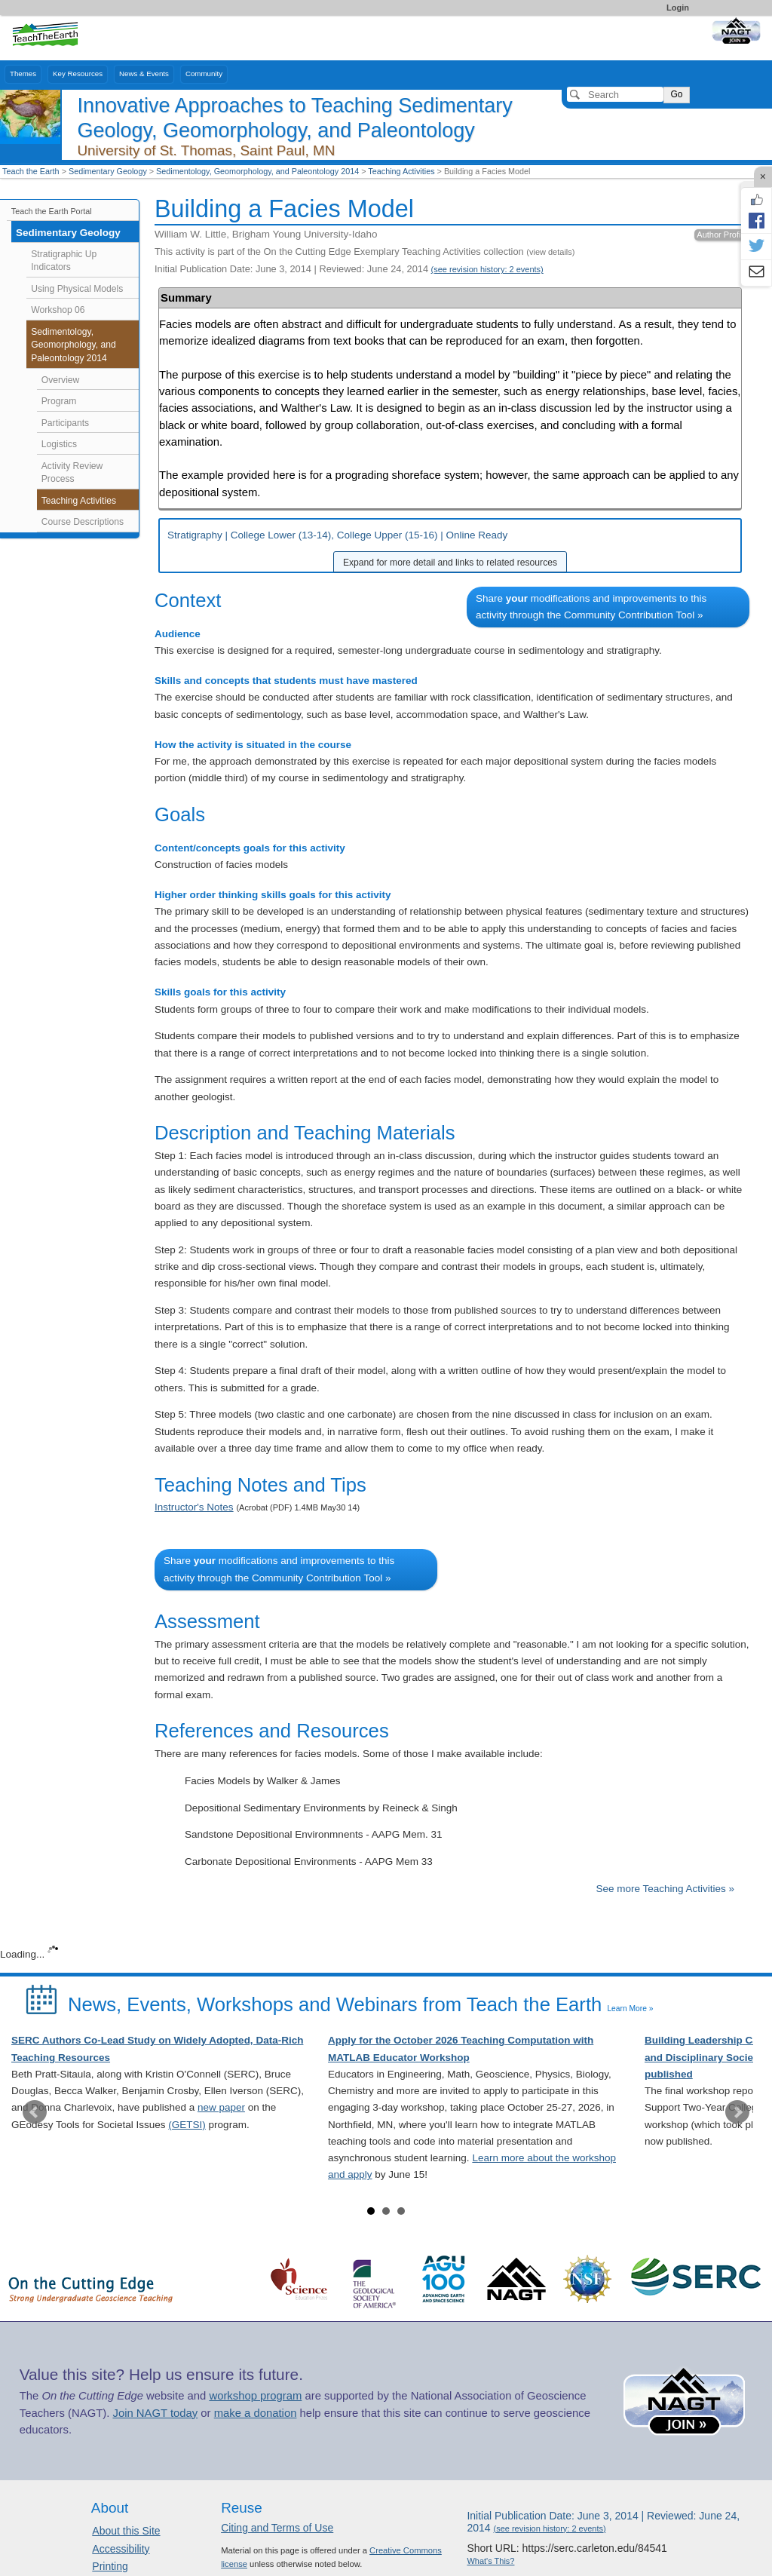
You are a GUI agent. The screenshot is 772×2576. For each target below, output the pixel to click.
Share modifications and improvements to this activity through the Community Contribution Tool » (591, 607)
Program (59, 401)
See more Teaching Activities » (665, 1888)
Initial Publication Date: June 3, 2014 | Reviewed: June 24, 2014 (349, 268)
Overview (60, 380)
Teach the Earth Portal (51, 211)
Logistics (59, 444)
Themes (23, 73)
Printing (109, 2566)
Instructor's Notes (194, 1507)
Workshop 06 (57, 310)
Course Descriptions (82, 522)
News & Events (144, 73)
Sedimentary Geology (108, 171)
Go (676, 94)
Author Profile (722, 234)
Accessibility (120, 2549)
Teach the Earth (31, 171)
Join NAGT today (155, 2413)
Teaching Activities (401, 171)
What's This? (490, 2560)
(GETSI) (187, 2124)
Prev (35, 2112)
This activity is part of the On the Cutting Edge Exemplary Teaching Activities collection (364, 251)
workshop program (255, 2396)
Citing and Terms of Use (277, 2528)
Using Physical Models (77, 289)
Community (203, 73)
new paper (221, 2107)
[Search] (615, 94)
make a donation (255, 2413)
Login (677, 7)
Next (737, 2112)
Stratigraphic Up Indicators (63, 261)
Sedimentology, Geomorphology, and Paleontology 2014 (257, 171)
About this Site (126, 2531)
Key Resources (78, 73)
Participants (65, 423)
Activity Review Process (72, 473)
